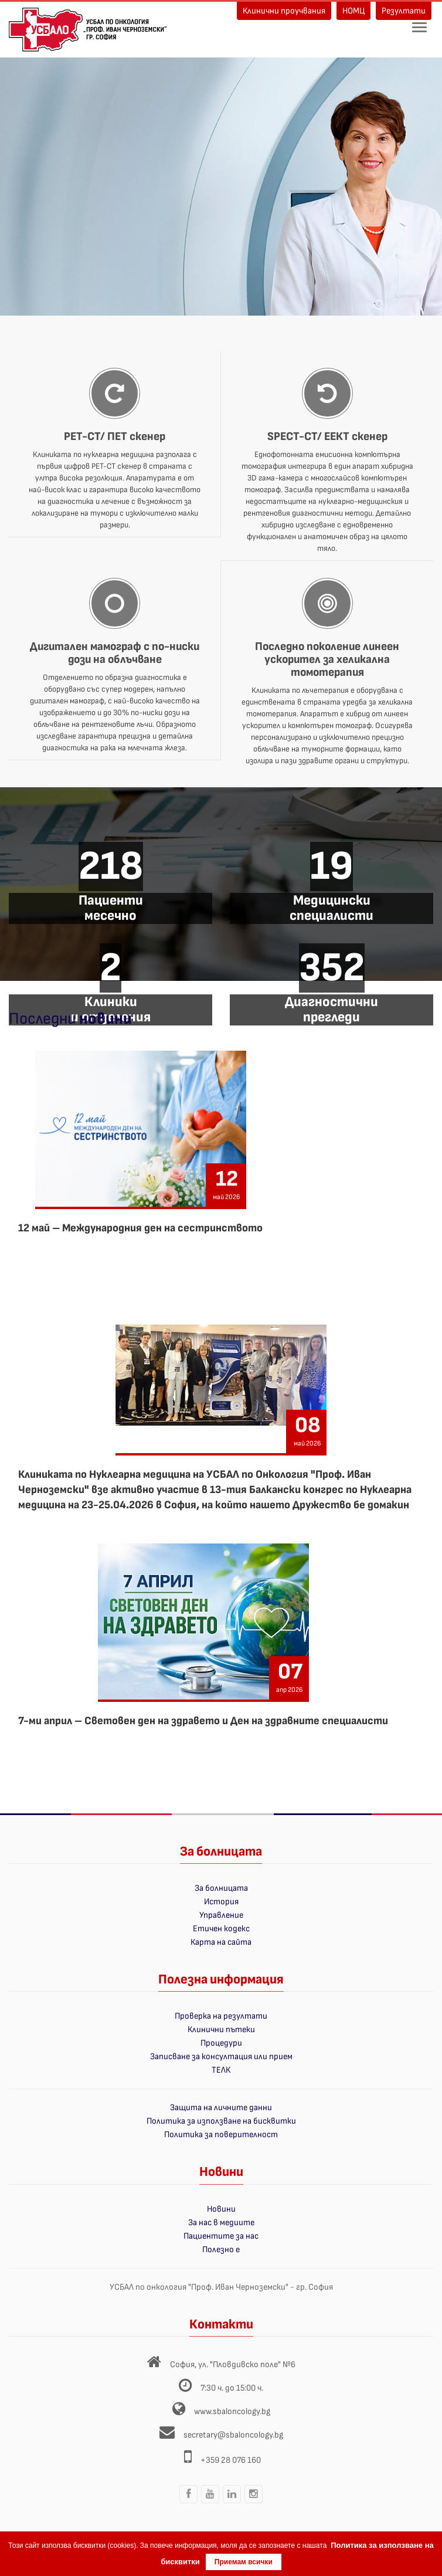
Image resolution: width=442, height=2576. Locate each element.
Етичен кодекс (221, 1928)
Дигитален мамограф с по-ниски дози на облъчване (114, 652)
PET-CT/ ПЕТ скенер (114, 436)
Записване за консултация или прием (221, 2056)
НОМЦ (353, 10)
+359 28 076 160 (230, 2460)
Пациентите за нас (221, 2236)
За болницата (221, 1888)
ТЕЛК (221, 2070)
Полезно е (221, 2249)
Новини (221, 2209)
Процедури (221, 2043)
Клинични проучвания (284, 10)
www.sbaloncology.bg (232, 2411)
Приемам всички (244, 2562)
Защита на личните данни (221, 2107)
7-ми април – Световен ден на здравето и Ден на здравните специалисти (203, 1721)
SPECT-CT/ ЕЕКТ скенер (327, 436)
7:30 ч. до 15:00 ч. (231, 2388)
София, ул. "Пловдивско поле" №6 (232, 2364)
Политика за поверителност (221, 2134)
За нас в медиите (221, 2222)
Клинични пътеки (221, 2029)
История (221, 1901)
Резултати (404, 10)
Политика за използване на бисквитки (221, 2121)
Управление (221, 1915)
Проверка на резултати (221, 2016)
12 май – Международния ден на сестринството (140, 1228)
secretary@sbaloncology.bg (233, 2434)
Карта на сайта (221, 1942)
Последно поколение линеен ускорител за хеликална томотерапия (327, 659)
